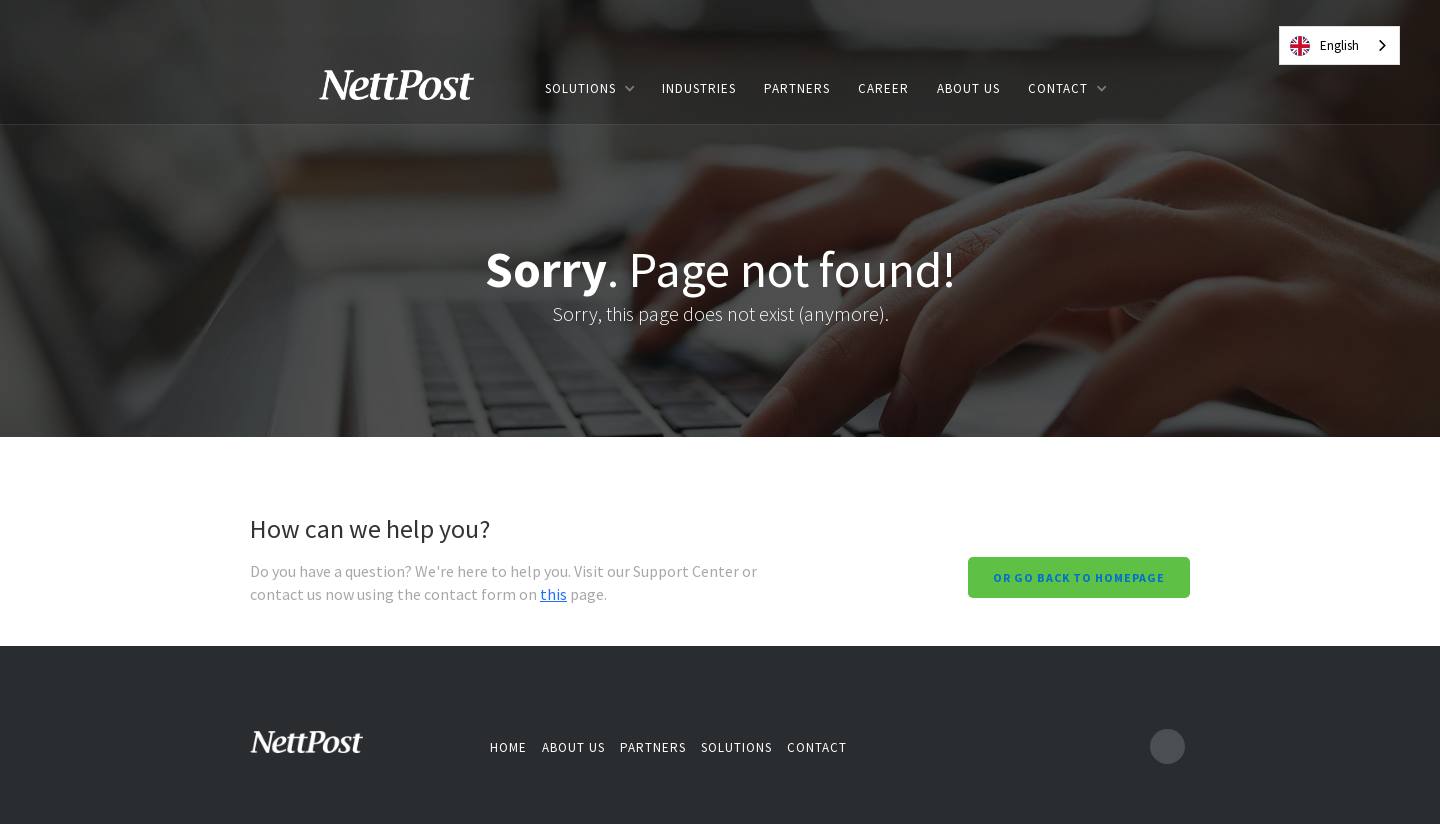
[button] (589, 88)
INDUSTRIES (699, 88)
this (553, 594)
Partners (653, 747)
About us (573, 747)
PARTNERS (797, 88)
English (1324, 46)
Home (508, 747)
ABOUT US (968, 88)
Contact (817, 747)
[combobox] (1339, 45)
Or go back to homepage (1079, 577)
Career (883, 88)
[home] (411, 88)
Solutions (736, 747)
